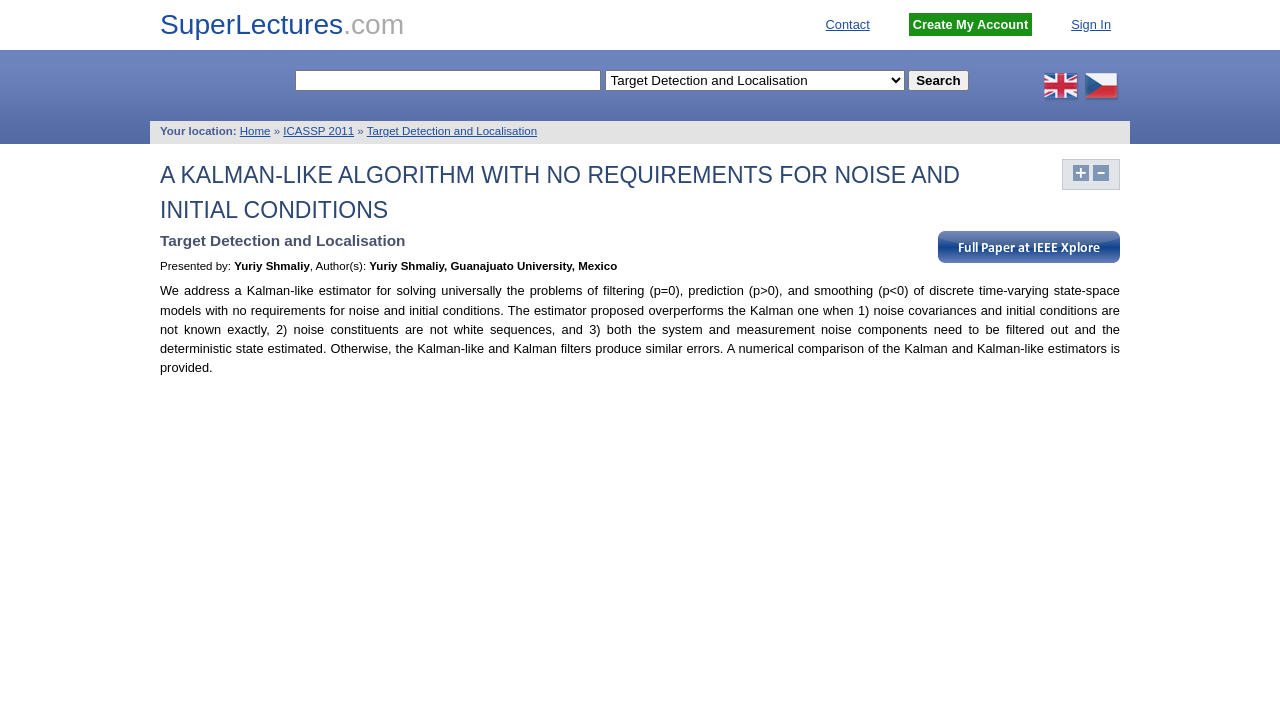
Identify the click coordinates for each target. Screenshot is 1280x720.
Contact (848, 24)
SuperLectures (282, 24)
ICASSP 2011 (318, 131)
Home (255, 131)
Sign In (1091, 24)
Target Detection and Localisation (452, 131)
